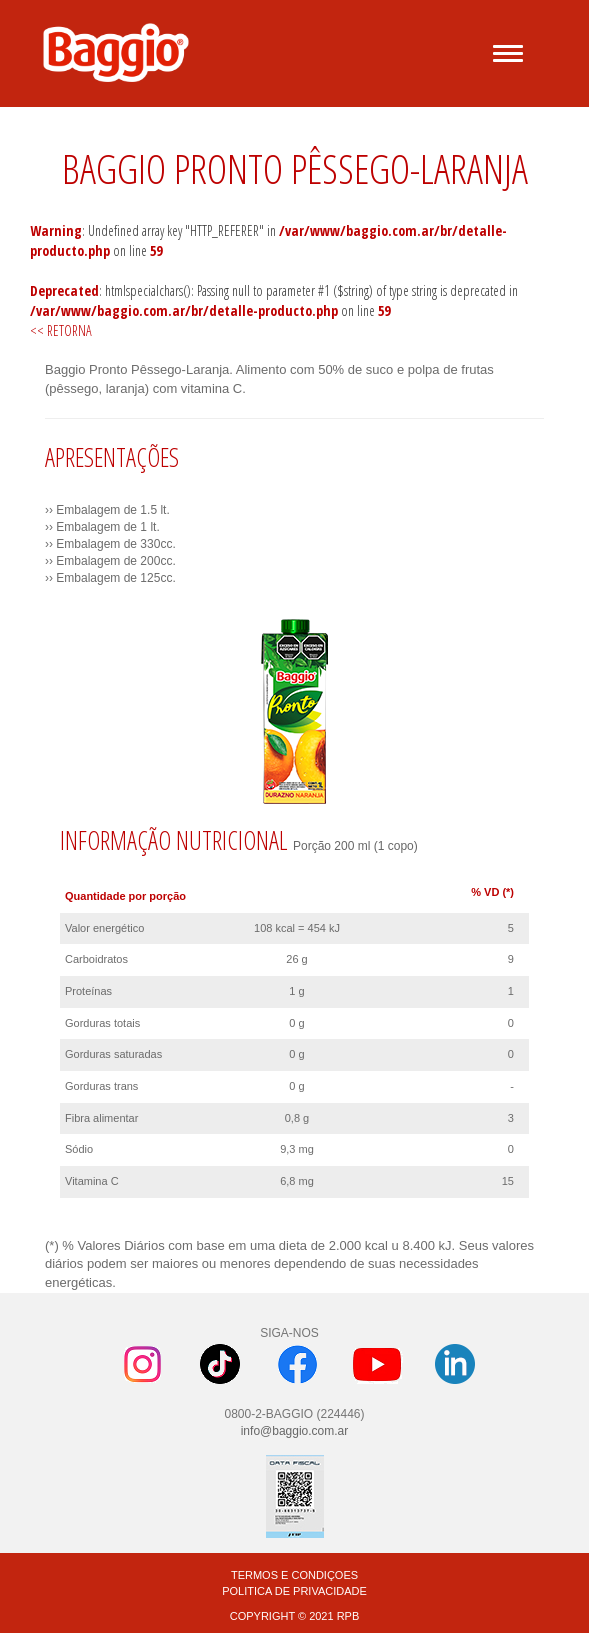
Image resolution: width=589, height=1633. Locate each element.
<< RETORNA (61, 330)
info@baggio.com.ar (295, 1431)
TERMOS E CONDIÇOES (294, 1575)
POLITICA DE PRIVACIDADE (294, 1591)
